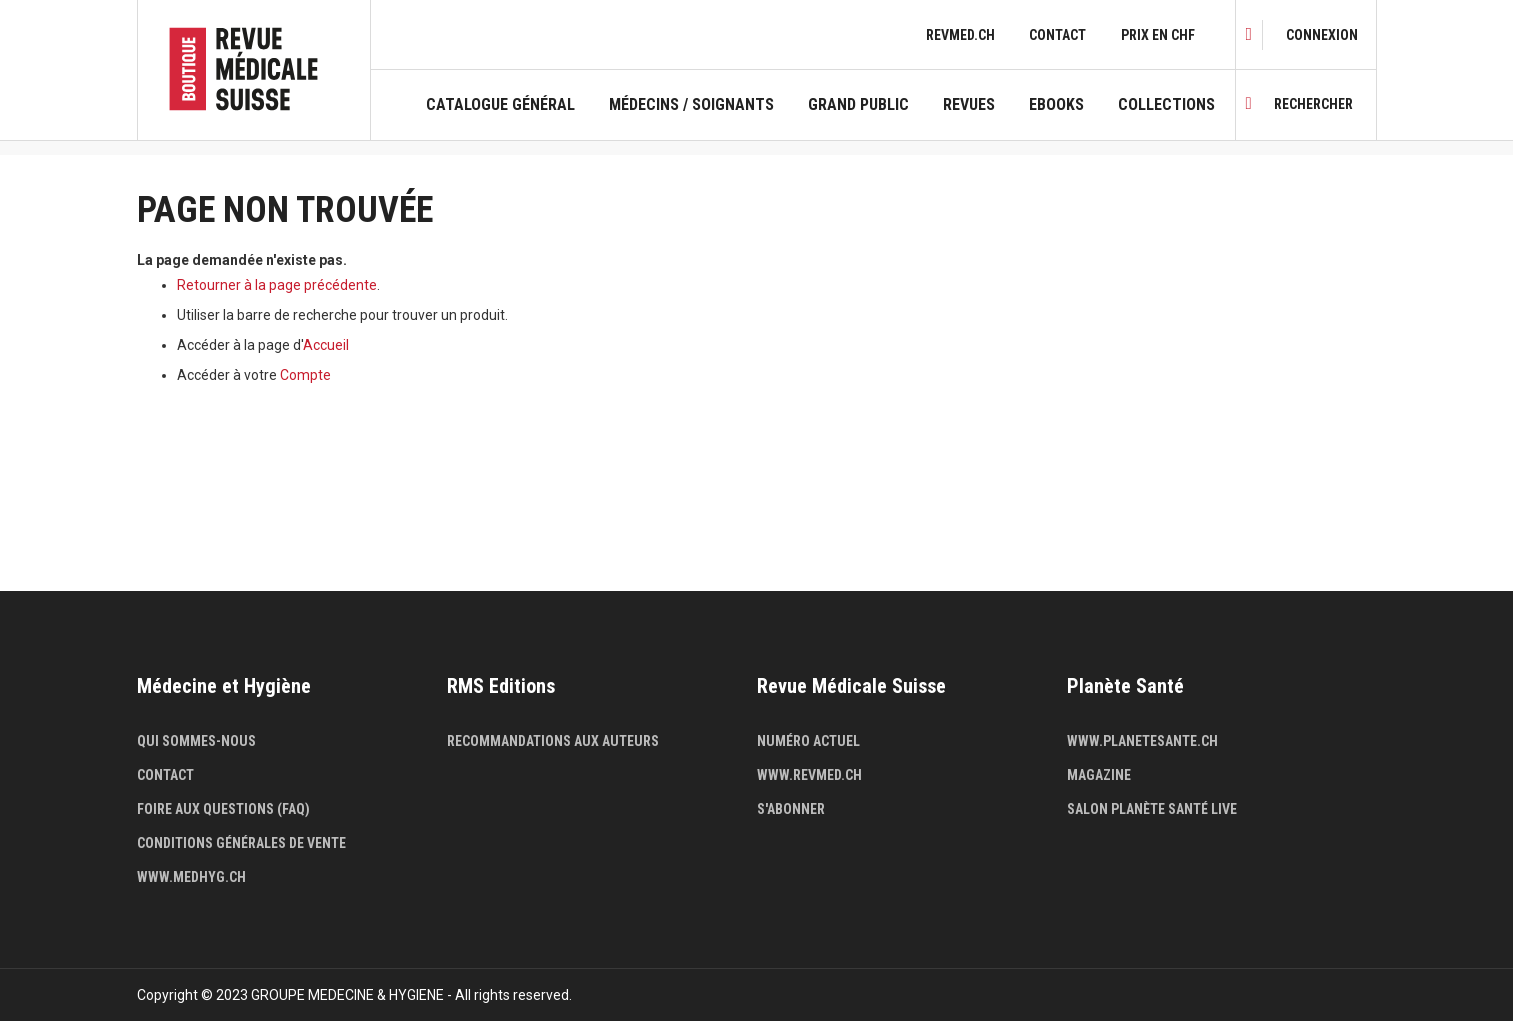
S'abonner (791, 809)
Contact (1057, 35)
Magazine (1099, 775)
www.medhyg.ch (191, 877)
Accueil (326, 345)
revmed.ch (960, 35)
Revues (969, 105)
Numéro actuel (808, 741)
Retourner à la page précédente (277, 285)
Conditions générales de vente (241, 843)
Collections (1166, 105)
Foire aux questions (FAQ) (223, 809)
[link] (1322, 35)
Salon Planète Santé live (1152, 809)
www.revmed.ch (809, 775)
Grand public (858, 105)
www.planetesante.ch (1142, 741)
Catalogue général (500, 105)
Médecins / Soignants (691, 105)
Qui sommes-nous (196, 741)
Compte (305, 375)
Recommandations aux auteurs (553, 741)
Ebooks (1056, 105)
